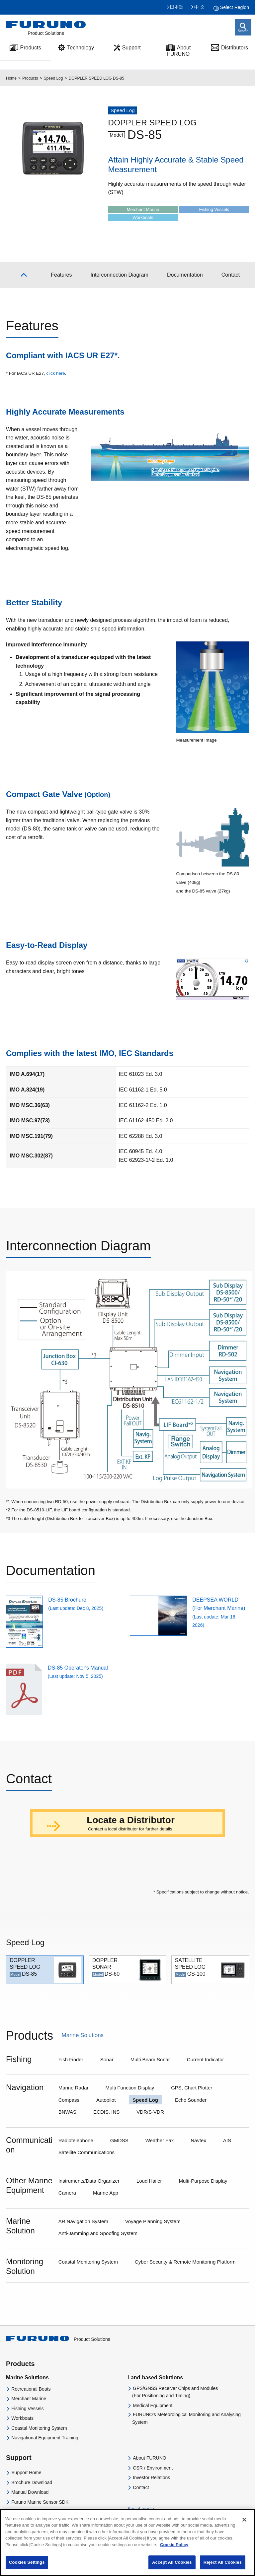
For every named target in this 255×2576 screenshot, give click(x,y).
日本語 (177, 7)
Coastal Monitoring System (39, 2428)
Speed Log (53, 78)
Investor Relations (151, 2477)
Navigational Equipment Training (44, 2437)
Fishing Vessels (27, 2408)
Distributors (234, 47)
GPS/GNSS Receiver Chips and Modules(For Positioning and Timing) (175, 2392)
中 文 (199, 7)
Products (30, 78)
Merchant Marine (28, 2398)
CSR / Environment (153, 2468)
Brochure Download (31, 2482)
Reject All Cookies (223, 2567)
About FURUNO (179, 51)
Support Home (26, 2472)
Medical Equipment (152, 2405)
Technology (80, 47)
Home (11, 78)
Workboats (22, 2418)
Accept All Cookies (172, 2567)
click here (55, 373)
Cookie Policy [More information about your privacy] (174, 2549)
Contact (141, 2487)
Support (131, 47)
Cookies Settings (27, 2567)
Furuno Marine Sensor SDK (39, 2502)
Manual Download (29, 2492)
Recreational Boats (30, 2389)
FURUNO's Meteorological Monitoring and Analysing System (186, 2418)
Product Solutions (58, 2339)
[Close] (244, 2524)
